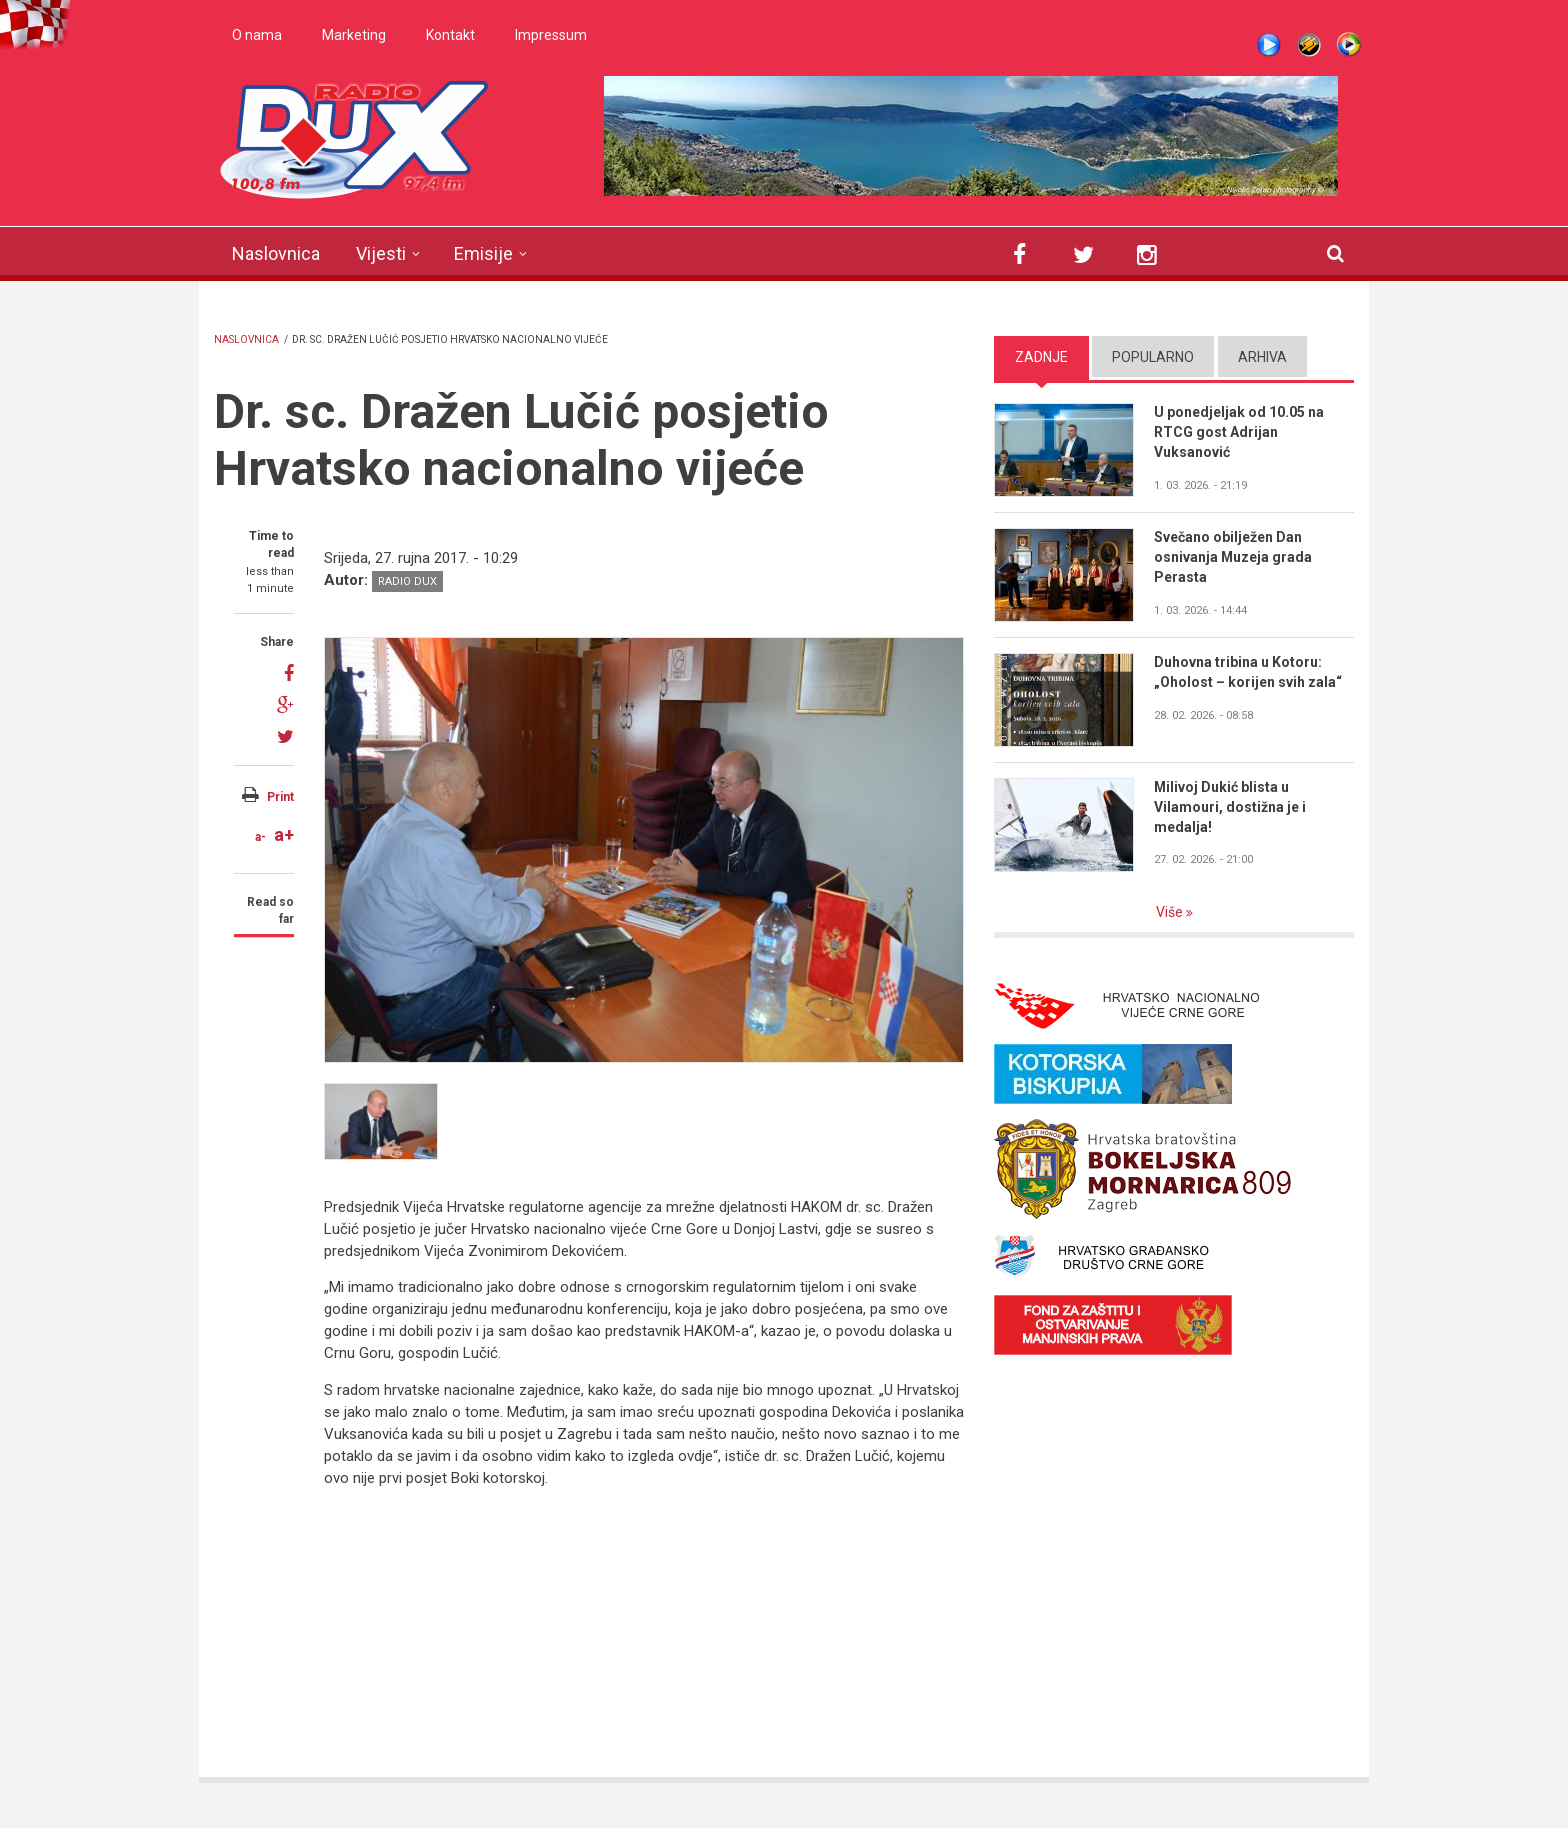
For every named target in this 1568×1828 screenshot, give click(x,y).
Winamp (1309, 45)
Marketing (354, 35)
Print (280, 797)
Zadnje (1041, 357)
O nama (257, 35)
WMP (1349, 45)
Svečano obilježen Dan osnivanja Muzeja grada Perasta (1233, 557)
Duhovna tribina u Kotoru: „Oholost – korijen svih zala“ (1248, 672)
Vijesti (381, 253)
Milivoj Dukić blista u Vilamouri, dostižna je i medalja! (1230, 807)
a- (260, 837)
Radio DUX (407, 581)
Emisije (483, 253)
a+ (284, 834)
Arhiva (1262, 357)
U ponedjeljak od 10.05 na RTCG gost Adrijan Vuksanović (1239, 432)
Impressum (551, 35)
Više (1171, 912)
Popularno (1153, 357)
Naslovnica (276, 253)
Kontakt (450, 35)
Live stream (1269, 45)
